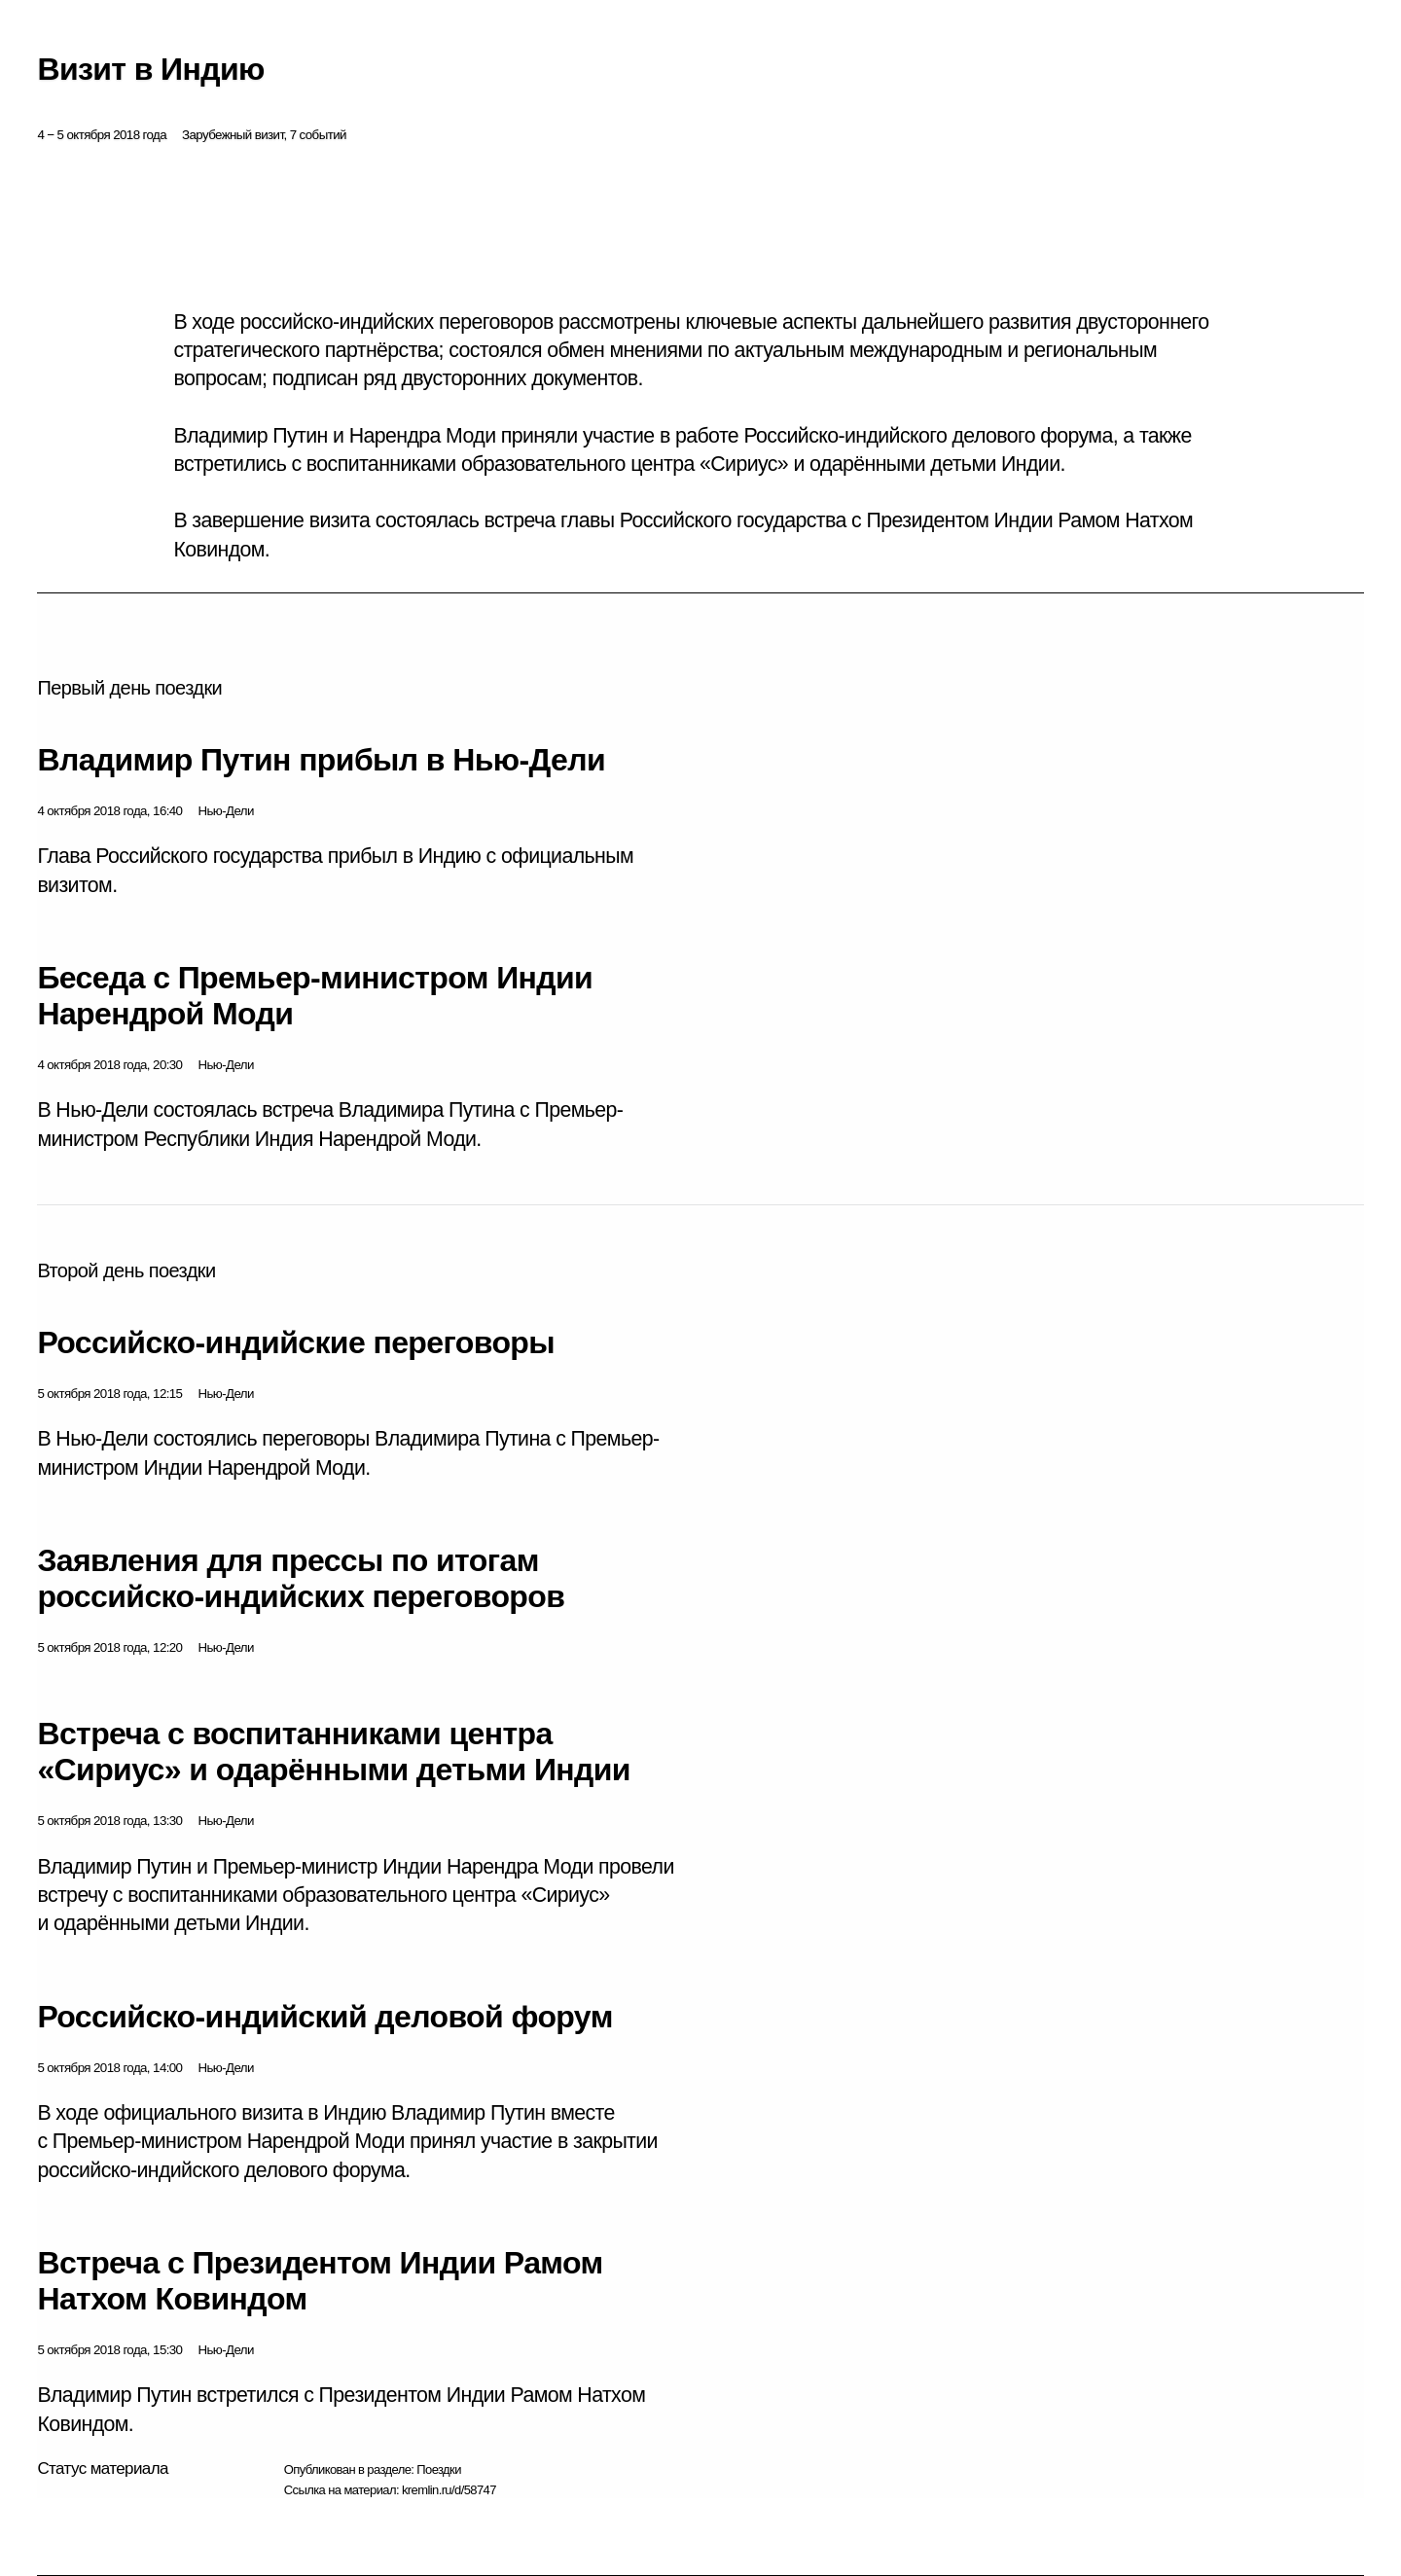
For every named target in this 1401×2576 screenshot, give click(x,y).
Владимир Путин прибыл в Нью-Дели (321, 759)
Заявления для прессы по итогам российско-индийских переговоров (300, 1578)
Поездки (438, 2469)
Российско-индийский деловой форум (324, 2016)
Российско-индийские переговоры (296, 1342)
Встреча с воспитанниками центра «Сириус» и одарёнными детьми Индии (333, 1751)
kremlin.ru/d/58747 (449, 2490)
